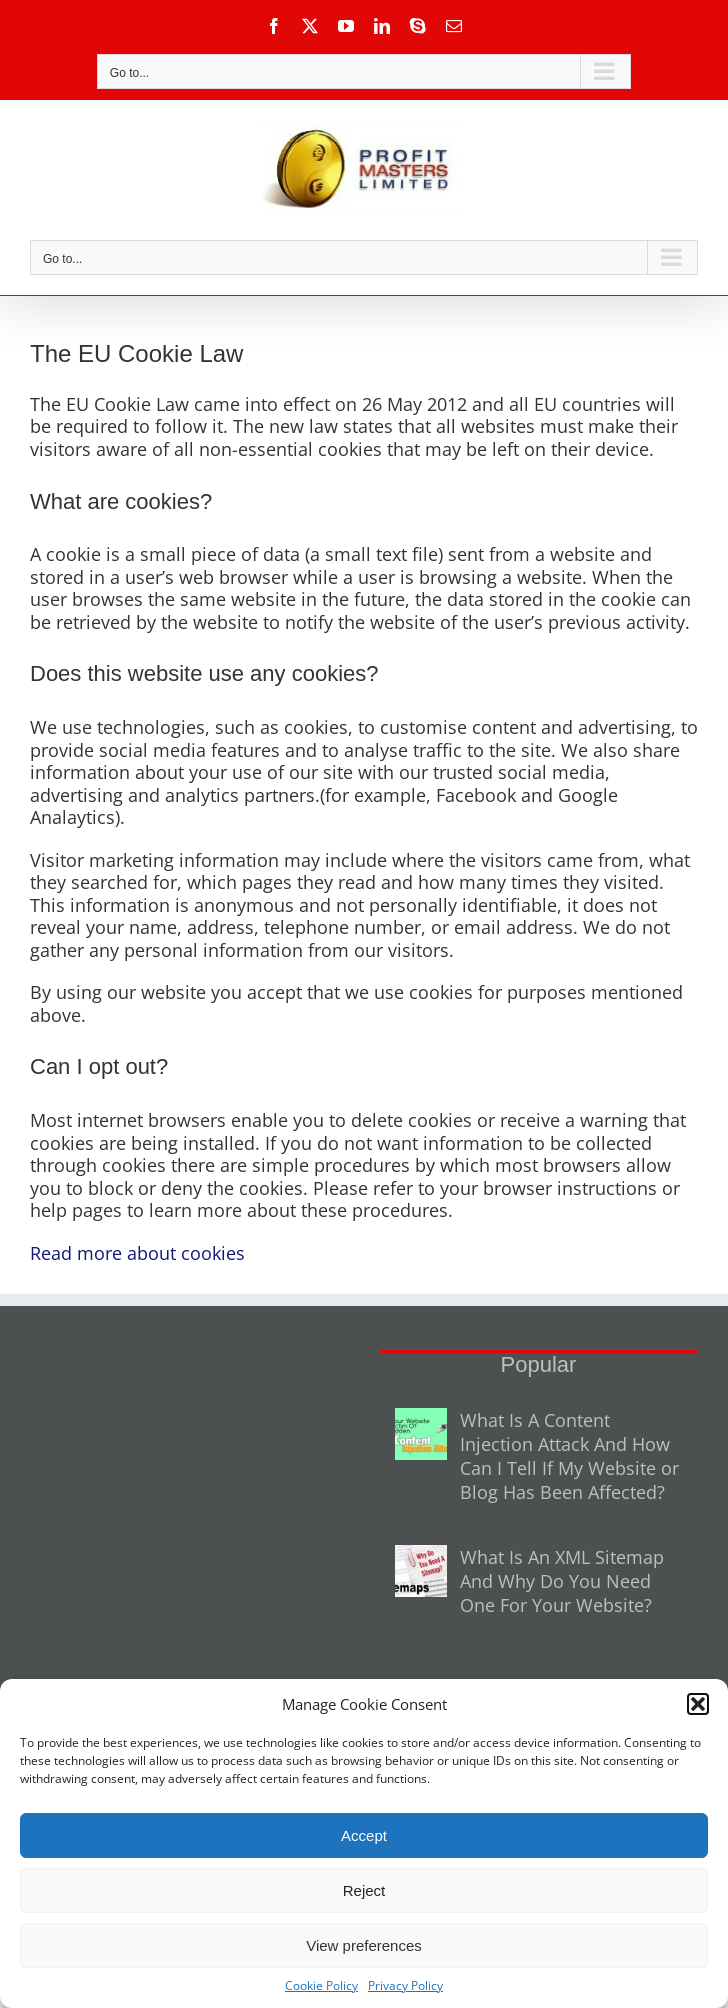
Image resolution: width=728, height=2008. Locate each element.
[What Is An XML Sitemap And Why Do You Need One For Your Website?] (421, 1571)
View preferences (364, 1945)
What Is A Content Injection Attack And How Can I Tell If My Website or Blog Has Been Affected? (569, 1456)
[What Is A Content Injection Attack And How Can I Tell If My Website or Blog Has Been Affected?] (421, 1434)
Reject (364, 1890)
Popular (539, 1364)
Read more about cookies (137, 1253)
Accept (364, 1835)
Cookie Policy (321, 1985)
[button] (698, 1704)
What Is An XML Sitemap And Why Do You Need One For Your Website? (562, 1581)
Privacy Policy (405, 1985)
